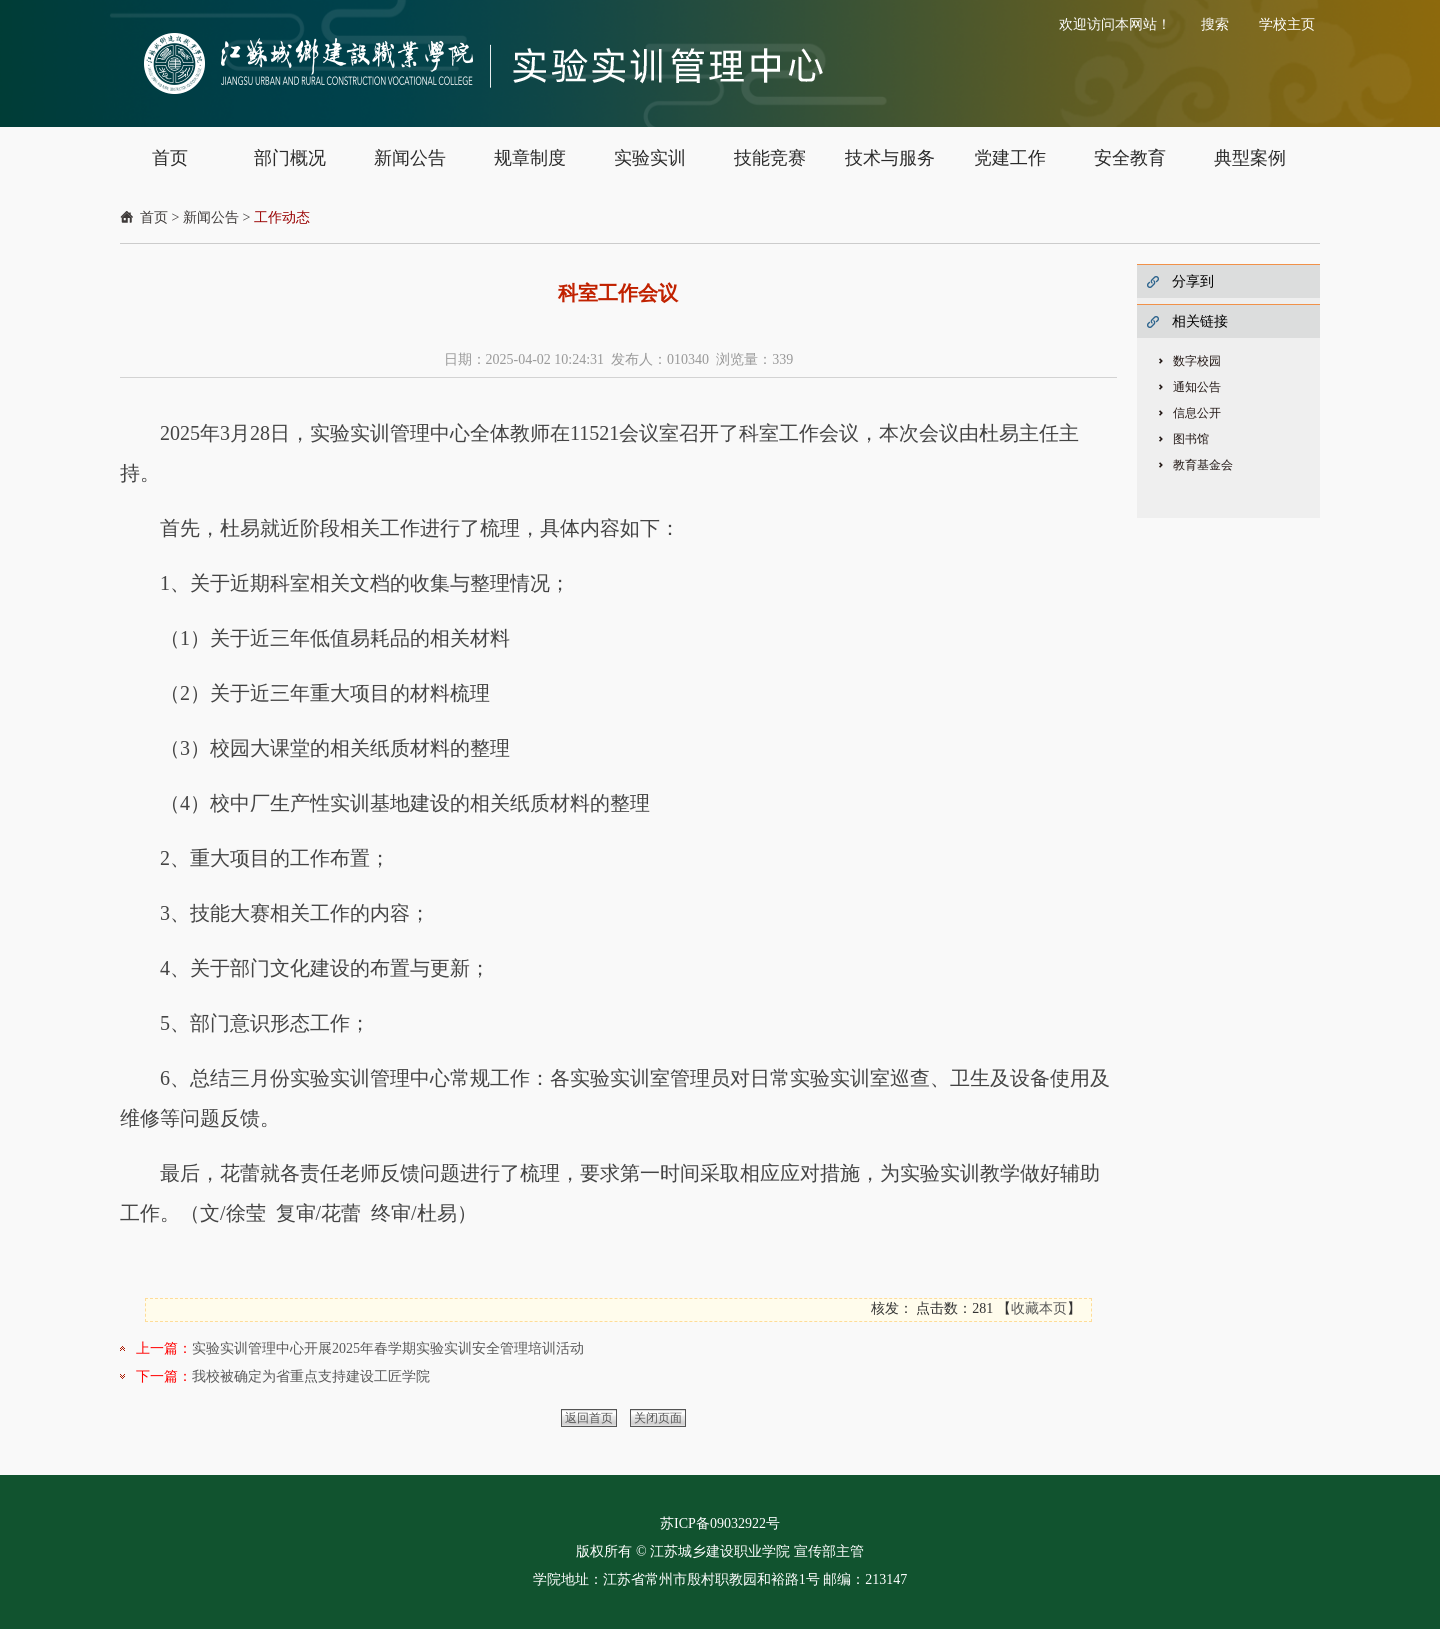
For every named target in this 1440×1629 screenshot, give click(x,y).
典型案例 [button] (1250, 158)
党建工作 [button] (1010, 158)
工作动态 (282, 217)
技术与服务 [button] (890, 158)
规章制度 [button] (530, 158)
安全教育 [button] (1130, 158)
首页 (154, 217)
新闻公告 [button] (410, 158)
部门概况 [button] (290, 158)
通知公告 (1197, 387)
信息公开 (1197, 413)
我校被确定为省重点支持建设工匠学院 (311, 1376)
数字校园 (1197, 361)
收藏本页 (1039, 1308)
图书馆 (1191, 439)
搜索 (1215, 24)
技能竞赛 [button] (770, 158)
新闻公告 (211, 217)
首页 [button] (170, 158)
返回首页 (589, 1418)
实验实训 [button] (650, 158)
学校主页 (1287, 24)
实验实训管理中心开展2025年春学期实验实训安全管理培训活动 (388, 1348)
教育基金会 (1203, 465)
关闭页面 (658, 1418)
